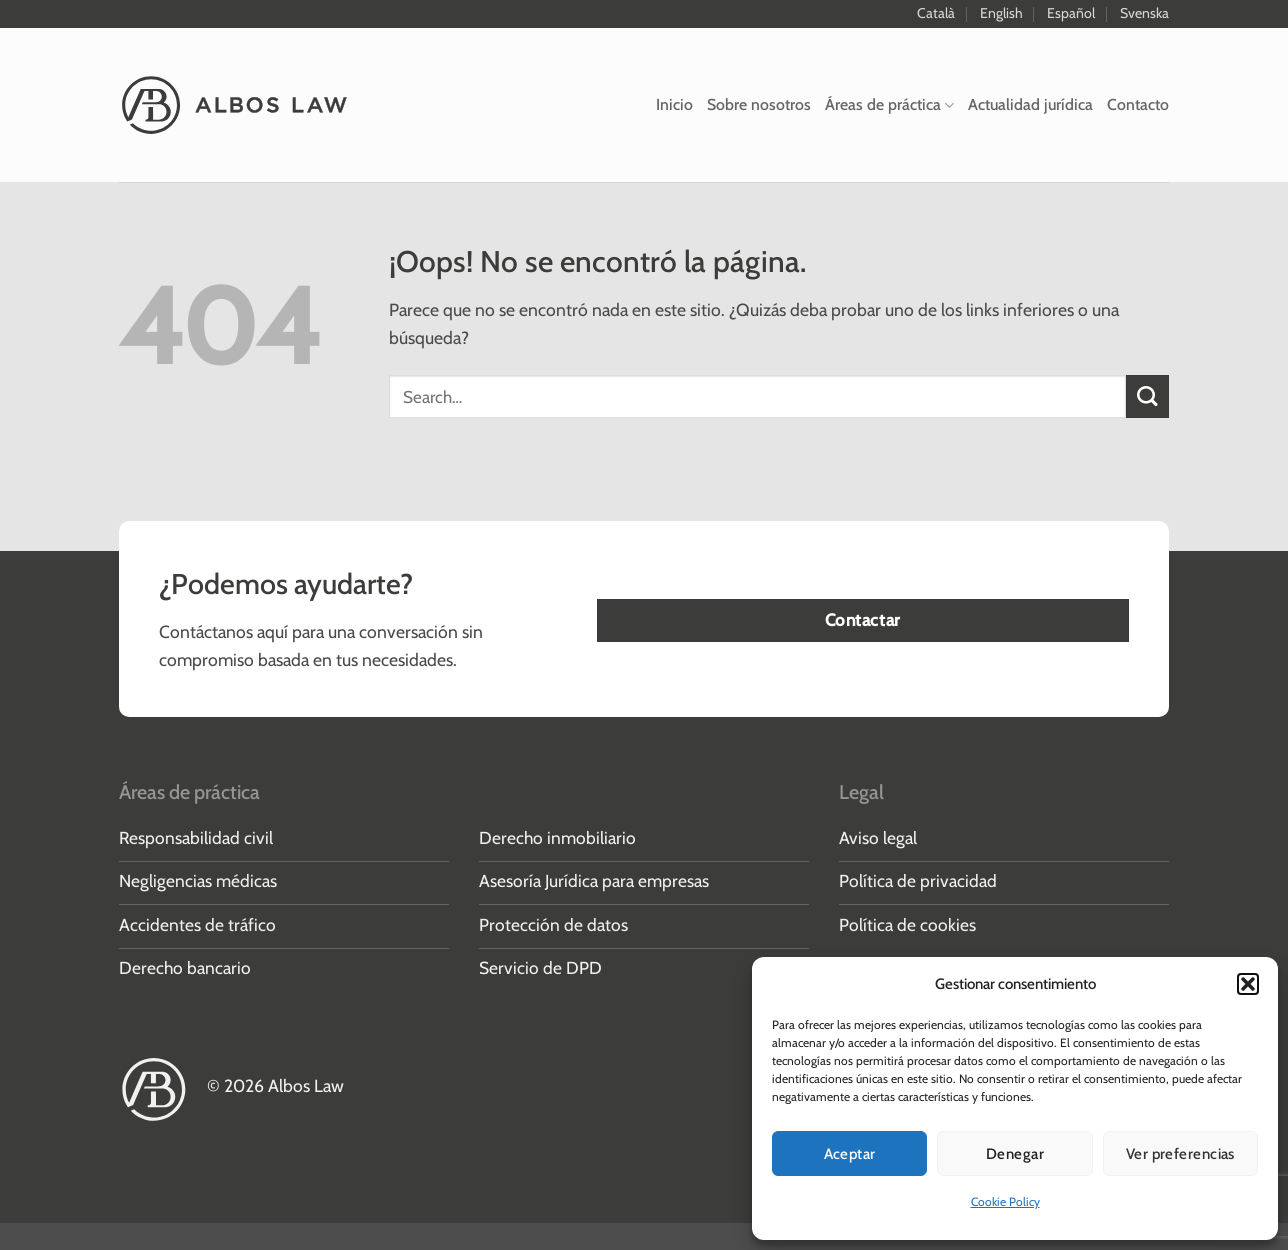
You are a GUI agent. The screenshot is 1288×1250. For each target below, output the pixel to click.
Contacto (1138, 104)
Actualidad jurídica (1030, 104)
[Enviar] (1147, 396)
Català (936, 13)
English (1001, 13)
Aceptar (850, 1154)
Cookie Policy (1005, 1201)
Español (1071, 13)
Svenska (1144, 13)
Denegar (1015, 1154)
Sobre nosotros (759, 104)
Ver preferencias (1180, 1154)
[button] (1248, 984)
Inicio (674, 104)
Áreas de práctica (889, 104)
